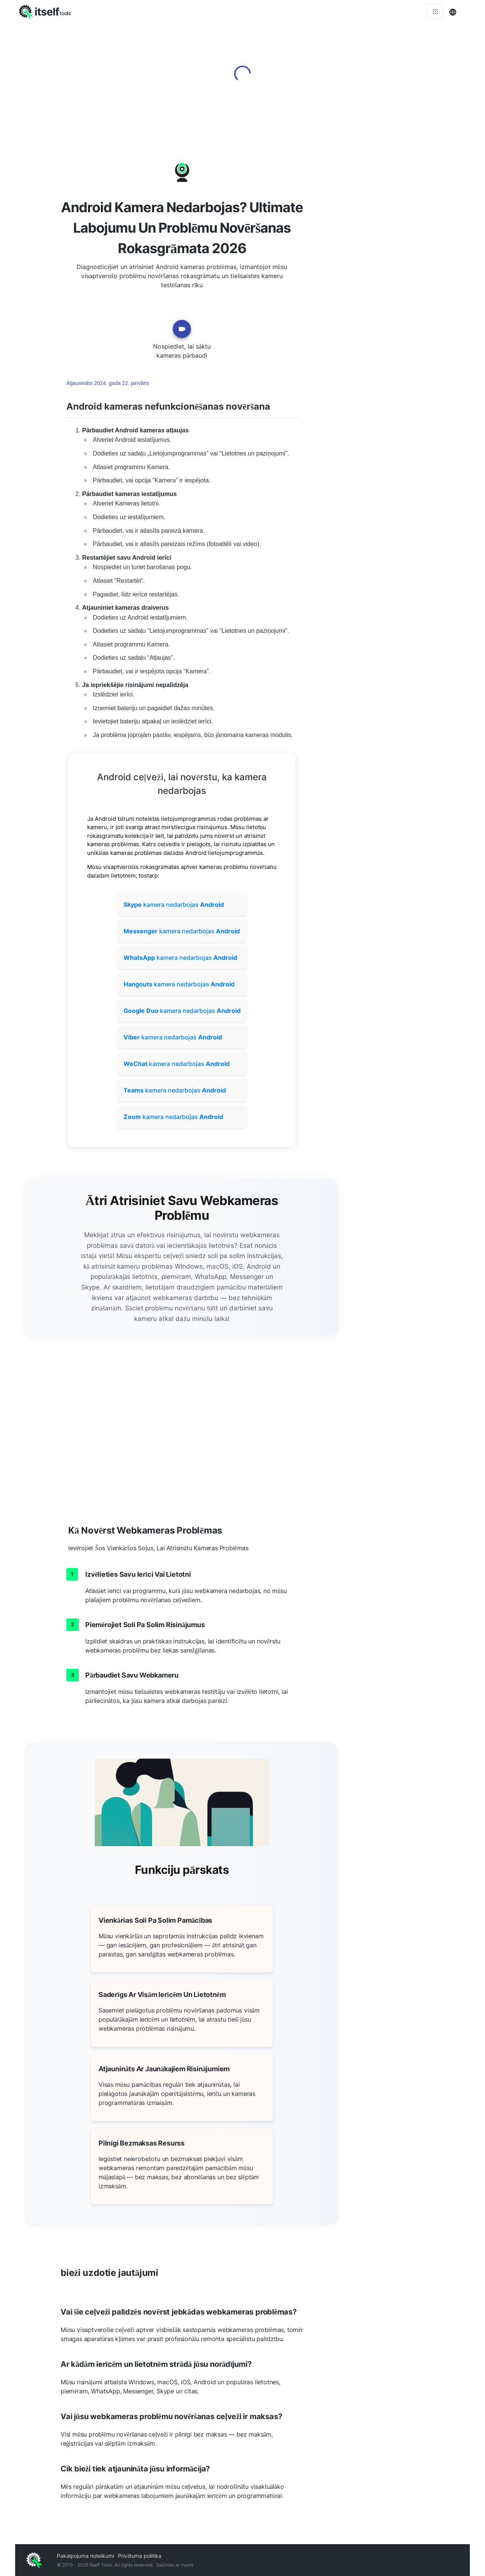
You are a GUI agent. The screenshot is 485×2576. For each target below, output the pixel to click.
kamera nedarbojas (174, 904)
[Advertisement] (409, 254)
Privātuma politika (139, 2556)
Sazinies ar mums (174, 2565)
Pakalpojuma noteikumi (85, 2556)
